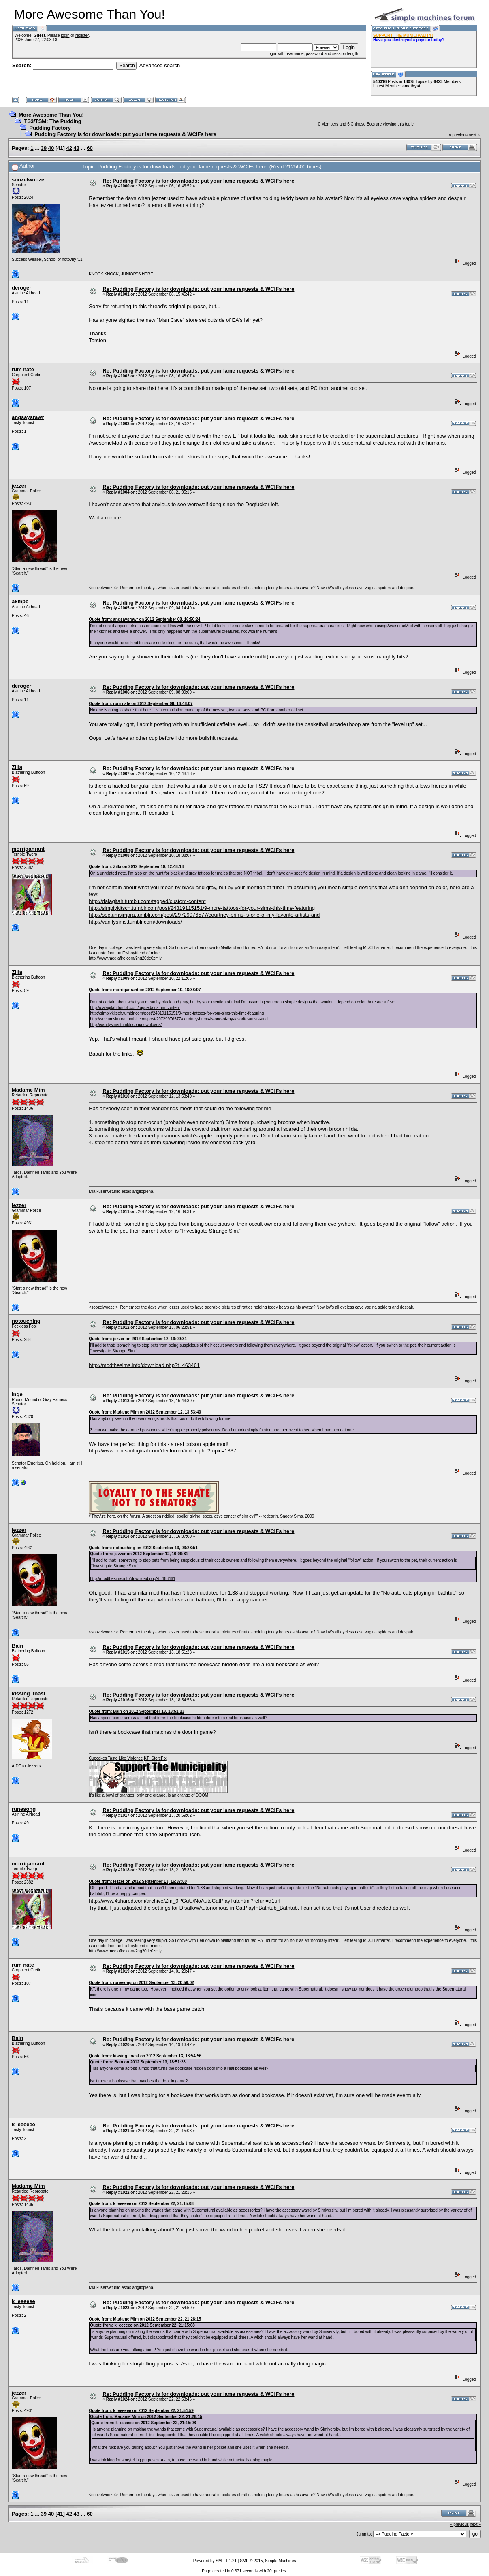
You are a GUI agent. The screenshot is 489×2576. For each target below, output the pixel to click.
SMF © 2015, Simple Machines (268, 2561)
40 (51, 148)
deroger (21, 288)
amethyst (411, 86)
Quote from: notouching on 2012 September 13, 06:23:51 (143, 1548)
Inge (17, 1394)
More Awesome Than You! (51, 115)
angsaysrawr (28, 417)
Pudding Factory (50, 128)
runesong (24, 1809)
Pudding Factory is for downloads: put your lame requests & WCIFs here (125, 134)
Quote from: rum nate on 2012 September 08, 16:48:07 (140, 703)
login (65, 35)
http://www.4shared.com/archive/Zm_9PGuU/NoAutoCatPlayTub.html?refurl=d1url (184, 1901)
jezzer (19, 486)
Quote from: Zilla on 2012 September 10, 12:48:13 (136, 866)
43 (76, 148)
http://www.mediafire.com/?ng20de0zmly (125, 958)
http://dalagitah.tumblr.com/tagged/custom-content (147, 901)
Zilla (17, 767)
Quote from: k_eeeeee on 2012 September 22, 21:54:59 (141, 2410)
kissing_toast (28, 1693)
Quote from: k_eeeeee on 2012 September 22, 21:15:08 (141, 2203)
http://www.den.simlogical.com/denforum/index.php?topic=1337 (162, 1451)
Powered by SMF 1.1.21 (215, 2561)
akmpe (20, 601)
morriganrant (28, 849)
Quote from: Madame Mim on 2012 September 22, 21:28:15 (145, 2319)
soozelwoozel (29, 180)
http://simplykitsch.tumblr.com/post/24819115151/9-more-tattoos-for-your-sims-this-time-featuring (202, 908)
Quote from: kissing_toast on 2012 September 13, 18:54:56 (145, 2056)
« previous (458, 135)
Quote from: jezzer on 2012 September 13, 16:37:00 (138, 1881)
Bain (17, 1646)
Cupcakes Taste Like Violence (116, 1758)
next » (474, 135)
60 (89, 148)
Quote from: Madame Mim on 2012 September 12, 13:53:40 (145, 1412)
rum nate (23, 369)
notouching (26, 1321)
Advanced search (159, 65)
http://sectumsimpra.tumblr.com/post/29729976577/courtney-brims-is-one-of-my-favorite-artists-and (204, 915)
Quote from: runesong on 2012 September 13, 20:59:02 (141, 1982)
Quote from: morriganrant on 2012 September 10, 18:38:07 (145, 990)
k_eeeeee (23, 2124)
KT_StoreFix (155, 1758)
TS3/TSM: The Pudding (52, 121)
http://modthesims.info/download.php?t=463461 (144, 1365)
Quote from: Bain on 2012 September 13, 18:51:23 (136, 1711)
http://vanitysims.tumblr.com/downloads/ (135, 922)
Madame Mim (28, 1090)
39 (44, 148)
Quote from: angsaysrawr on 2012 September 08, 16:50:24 (144, 619)
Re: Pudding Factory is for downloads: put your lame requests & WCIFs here (198, 181)
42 (69, 148)
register (82, 35)
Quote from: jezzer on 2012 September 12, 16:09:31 (138, 1339)
